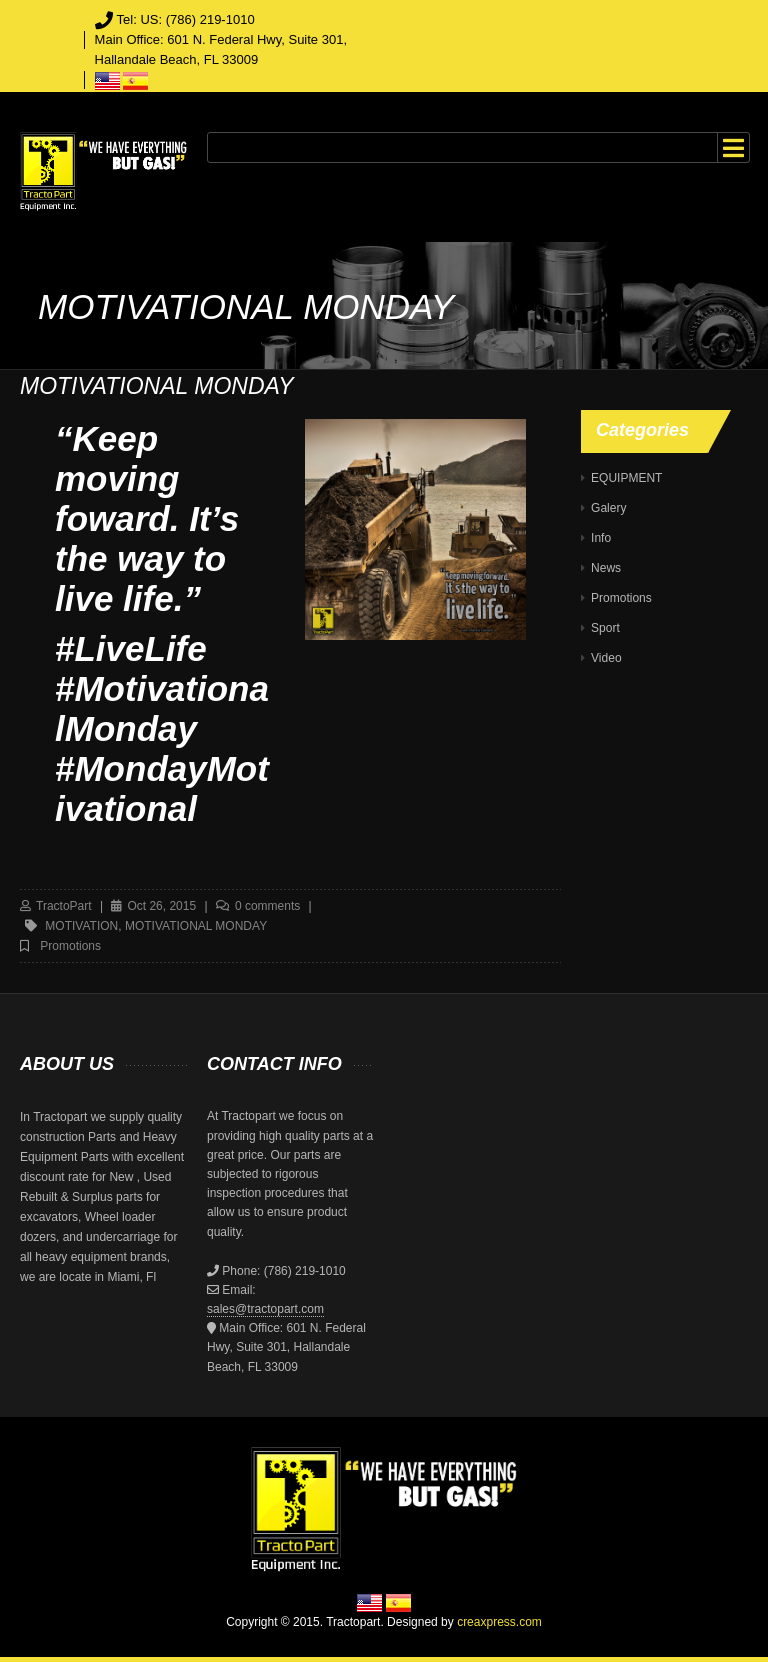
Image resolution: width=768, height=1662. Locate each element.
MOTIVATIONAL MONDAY (196, 926)
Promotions (70, 946)
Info (601, 538)
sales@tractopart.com (265, 1309)
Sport (605, 628)
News (606, 568)
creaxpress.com (499, 1622)
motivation (81, 926)
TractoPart (64, 906)
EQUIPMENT (626, 478)
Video (606, 658)
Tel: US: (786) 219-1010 (186, 19)
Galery (608, 508)
